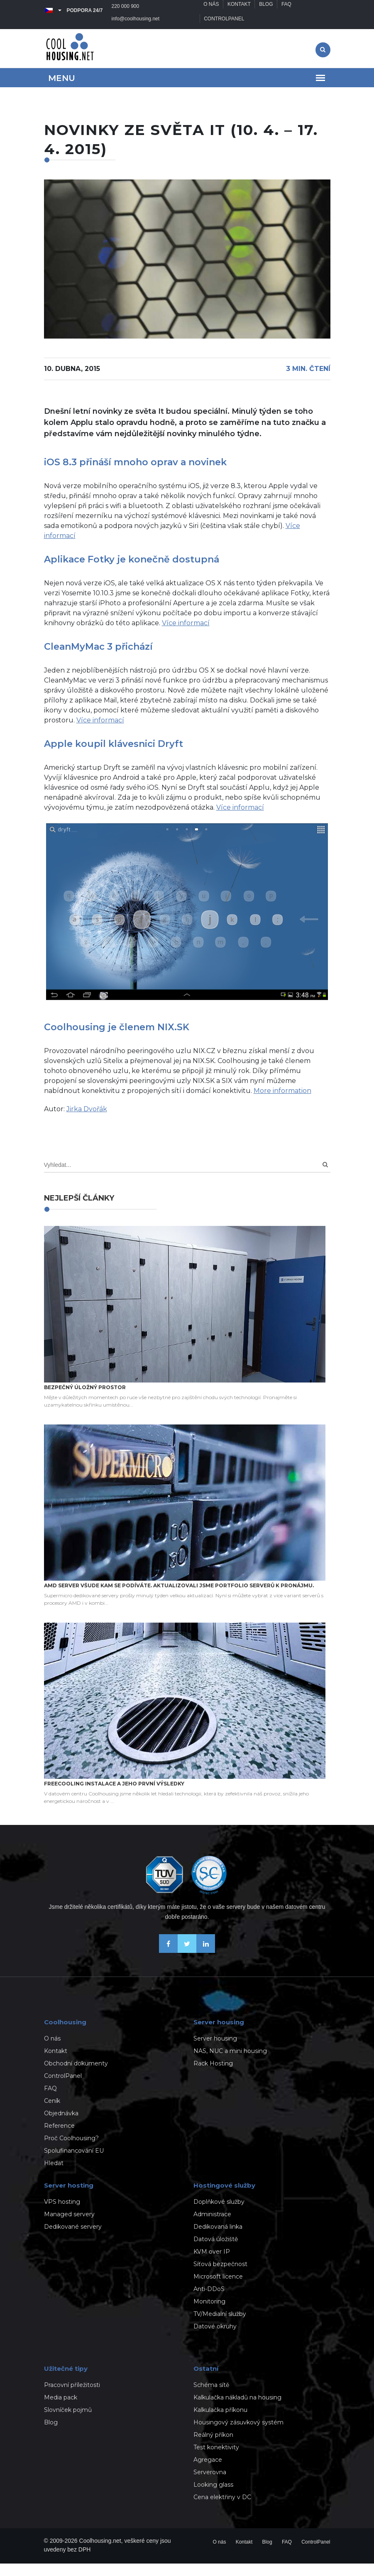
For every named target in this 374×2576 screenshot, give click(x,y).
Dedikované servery (73, 2239)
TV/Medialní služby (219, 2326)
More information (282, 1103)
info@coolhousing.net (72, 31)
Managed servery (69, 2226)
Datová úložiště (215, 2251)
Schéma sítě (211, 2397)
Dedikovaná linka (217, 2239)
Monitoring (209, 2314)
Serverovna (209, 2484)
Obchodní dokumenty (76, 2076)
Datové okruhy (215, 2339)
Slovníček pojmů (68, 2422)
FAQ (287, 10)
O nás (211, 10)
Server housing (215, 2051)
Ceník (52, 2113)
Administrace (212, 2226)
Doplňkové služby (218, 2214)
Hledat (54, 2175)
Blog (267, 10)
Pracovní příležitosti (72, 2397)
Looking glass (213, 2497)
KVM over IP (211, 2264)
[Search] (325, 1177)
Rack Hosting (213, 2076)
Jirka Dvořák (86, 1121)
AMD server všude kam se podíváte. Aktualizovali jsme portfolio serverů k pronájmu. (179, 1598)
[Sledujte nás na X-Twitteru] (187, 1963)
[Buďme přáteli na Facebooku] (168, 1963)
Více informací (186, 635)
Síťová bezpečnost (220, 2276)
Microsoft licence (218, 2289)
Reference (59, 2138)
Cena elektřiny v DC (222, 2509)
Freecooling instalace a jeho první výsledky (114, 1796)
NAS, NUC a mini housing (230, 2063)
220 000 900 (125, 10)
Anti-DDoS (209, 2301)
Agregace (207, 2472)
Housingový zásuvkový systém (238, 2434)
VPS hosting (62, 2214)
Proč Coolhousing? (71, 2150)
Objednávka (61, 2125)
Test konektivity (216, 2459)
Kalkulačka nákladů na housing (237, 2410)
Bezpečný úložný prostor (85, 1400)
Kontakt (239, 10)
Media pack (60, 2410)
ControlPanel (224, 31)
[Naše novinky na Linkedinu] (205, 1963)
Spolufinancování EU (74, 2163)
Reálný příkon (213, 2447)
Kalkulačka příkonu (220, 2422)
